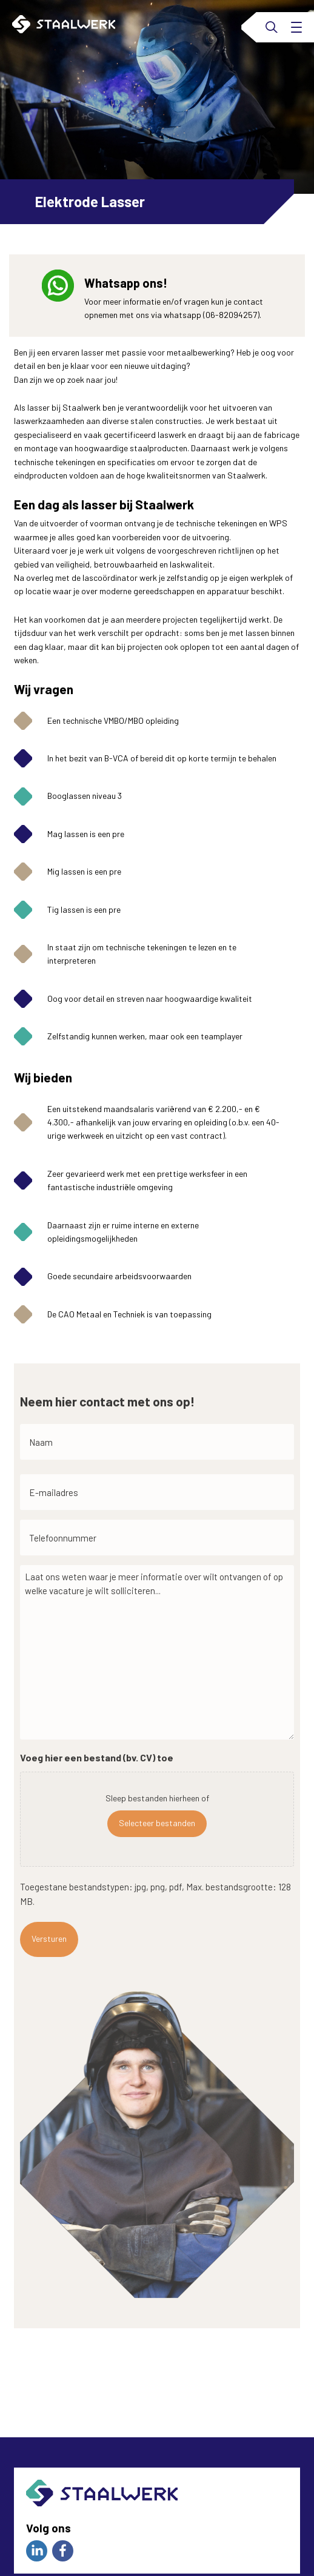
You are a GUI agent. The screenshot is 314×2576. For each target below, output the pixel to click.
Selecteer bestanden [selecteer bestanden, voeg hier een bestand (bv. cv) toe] (157, 1823)
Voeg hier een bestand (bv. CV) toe (96, 1757)
